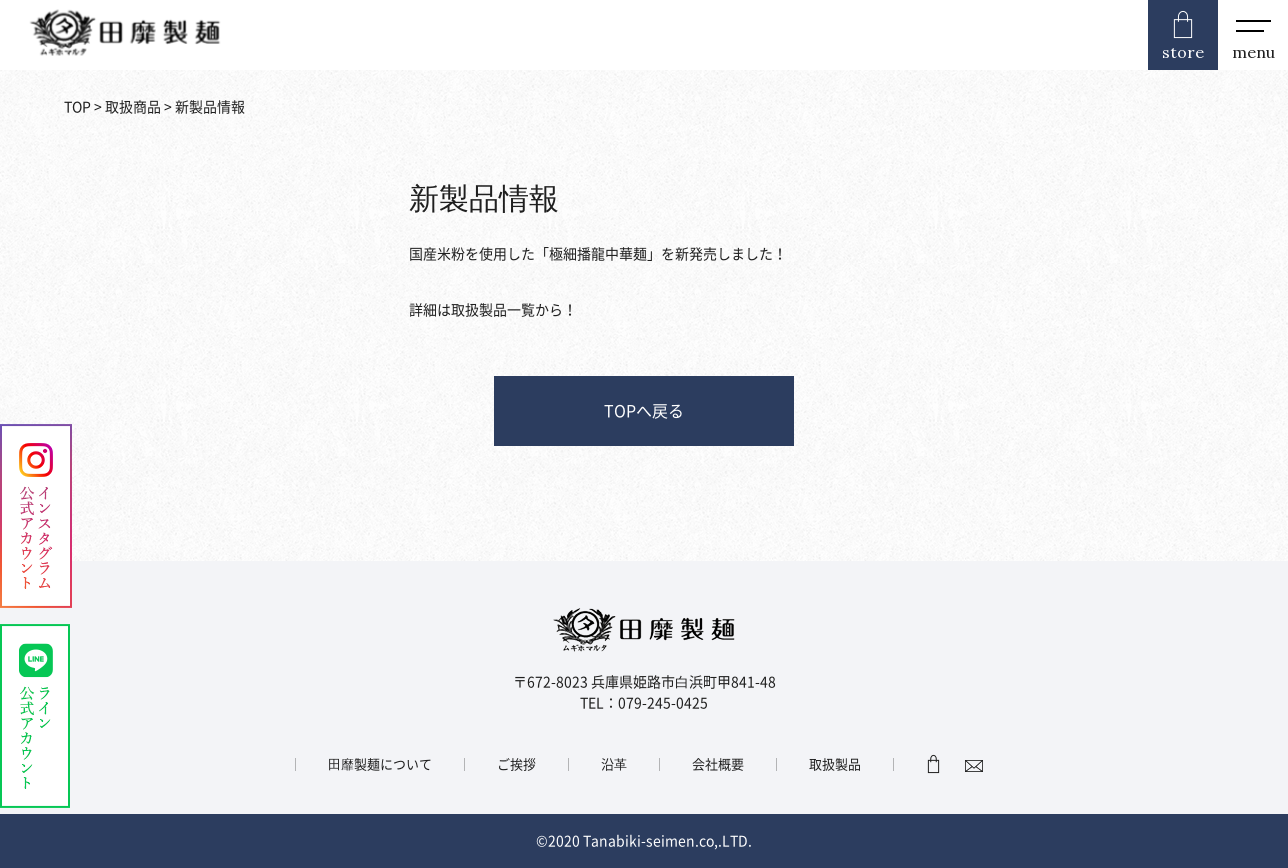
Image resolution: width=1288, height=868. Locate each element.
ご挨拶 (516, 764)
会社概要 (718, 764)
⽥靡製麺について (380, 764)
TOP (77, 107)
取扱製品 (835, 764)
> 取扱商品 (126, 107)
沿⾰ (614, 764)
